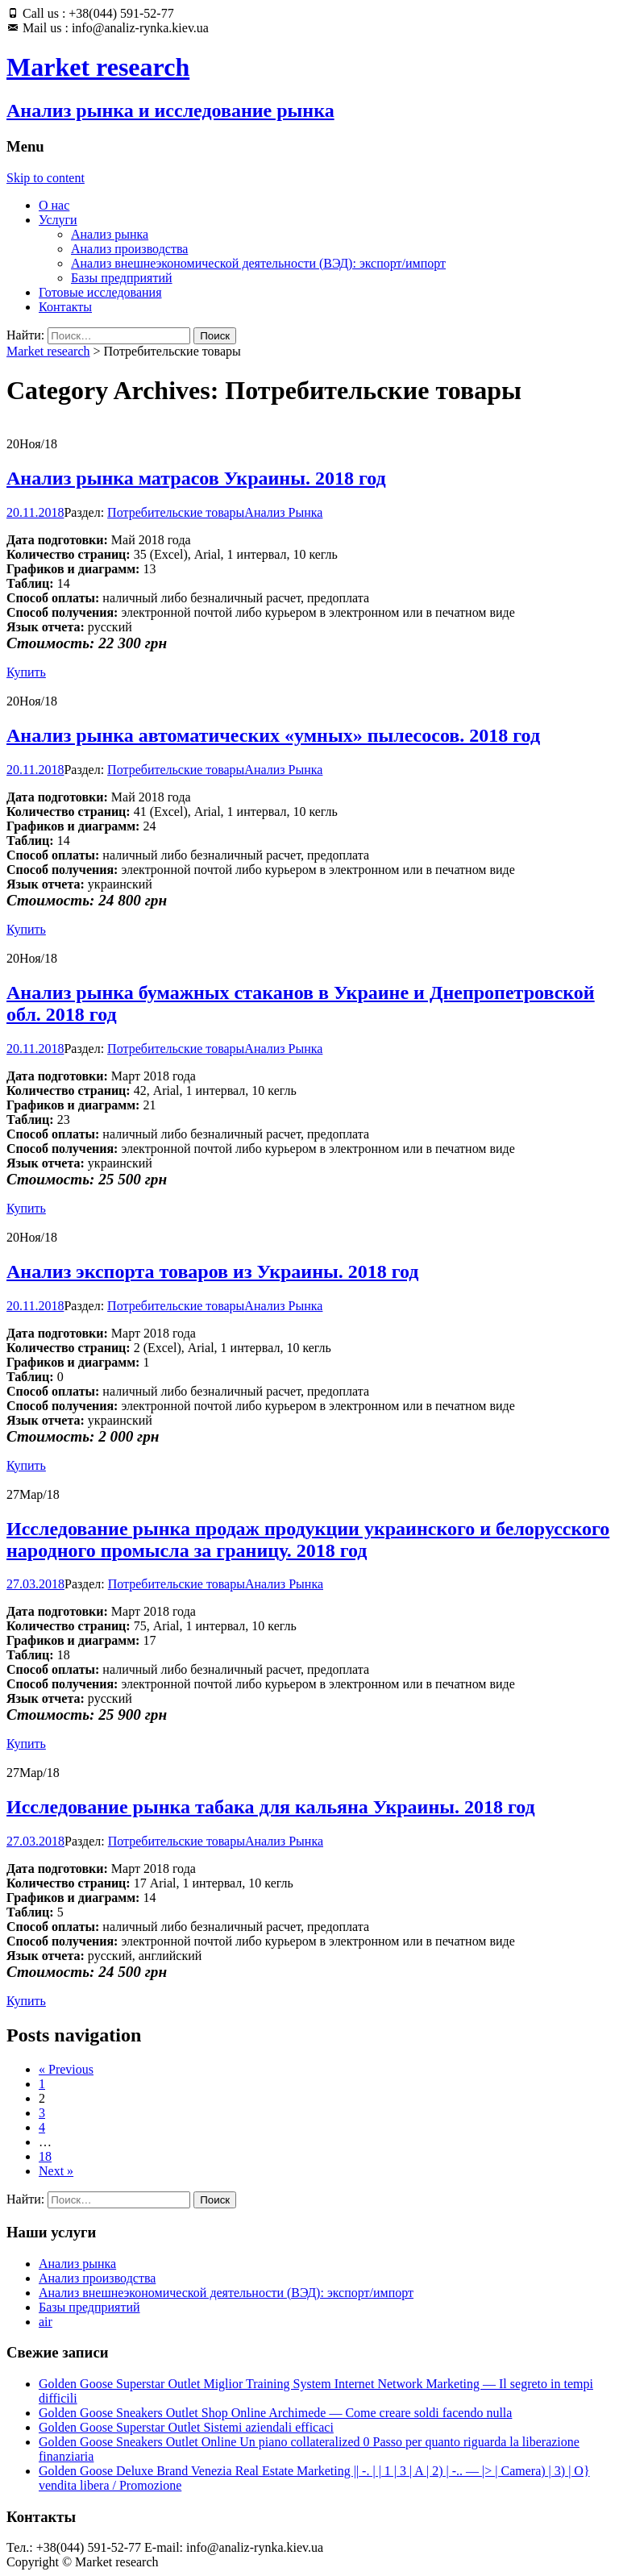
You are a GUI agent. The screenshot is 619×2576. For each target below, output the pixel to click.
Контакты (65, 307)
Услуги (58, 220)
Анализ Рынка (283, 512)
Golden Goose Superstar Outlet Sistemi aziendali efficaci (186, 2427)
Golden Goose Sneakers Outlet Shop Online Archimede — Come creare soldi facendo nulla (275, 2413)
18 (45, 2156)
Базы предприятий (121, 278)
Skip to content (45, 178)
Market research (48, 351)
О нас (54, 205)
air (45, 2321)
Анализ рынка (109, 234)
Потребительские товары (175, 512)
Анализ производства (129, 249)
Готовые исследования (100, 292)
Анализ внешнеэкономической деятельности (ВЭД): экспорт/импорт (258, 263)
